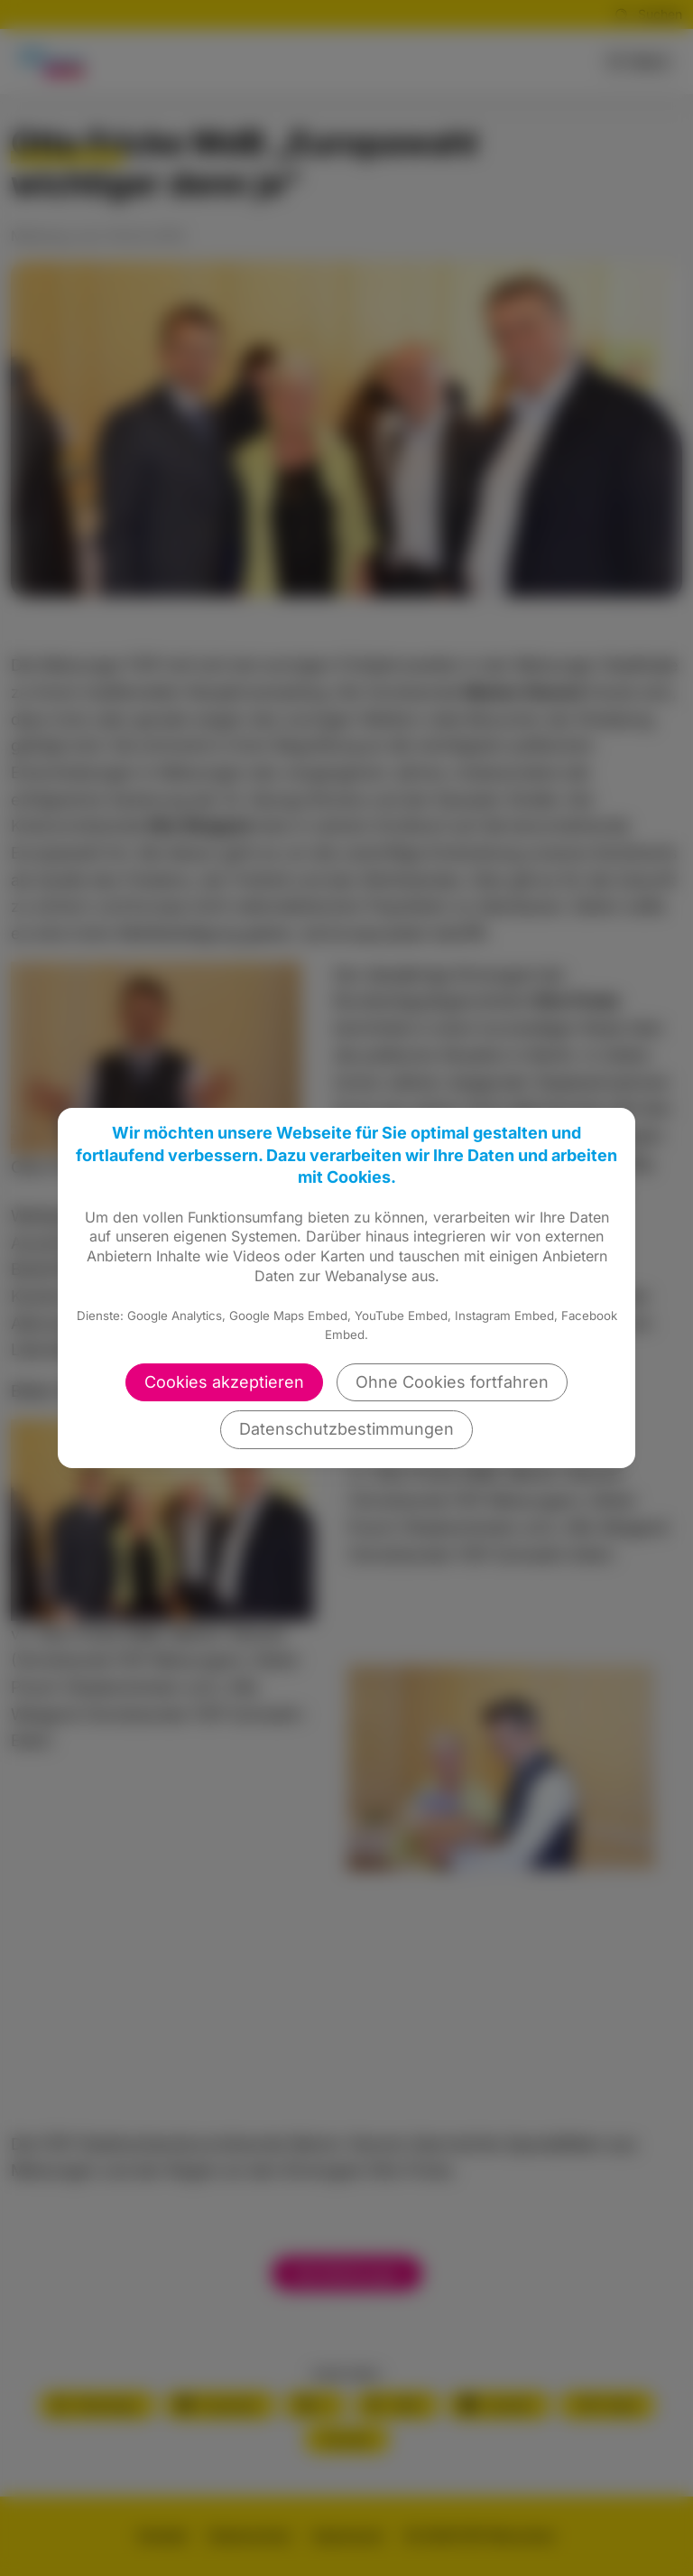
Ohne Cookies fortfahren (452, 1381)
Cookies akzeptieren (224, 1381)
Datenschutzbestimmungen (346, 1428)
